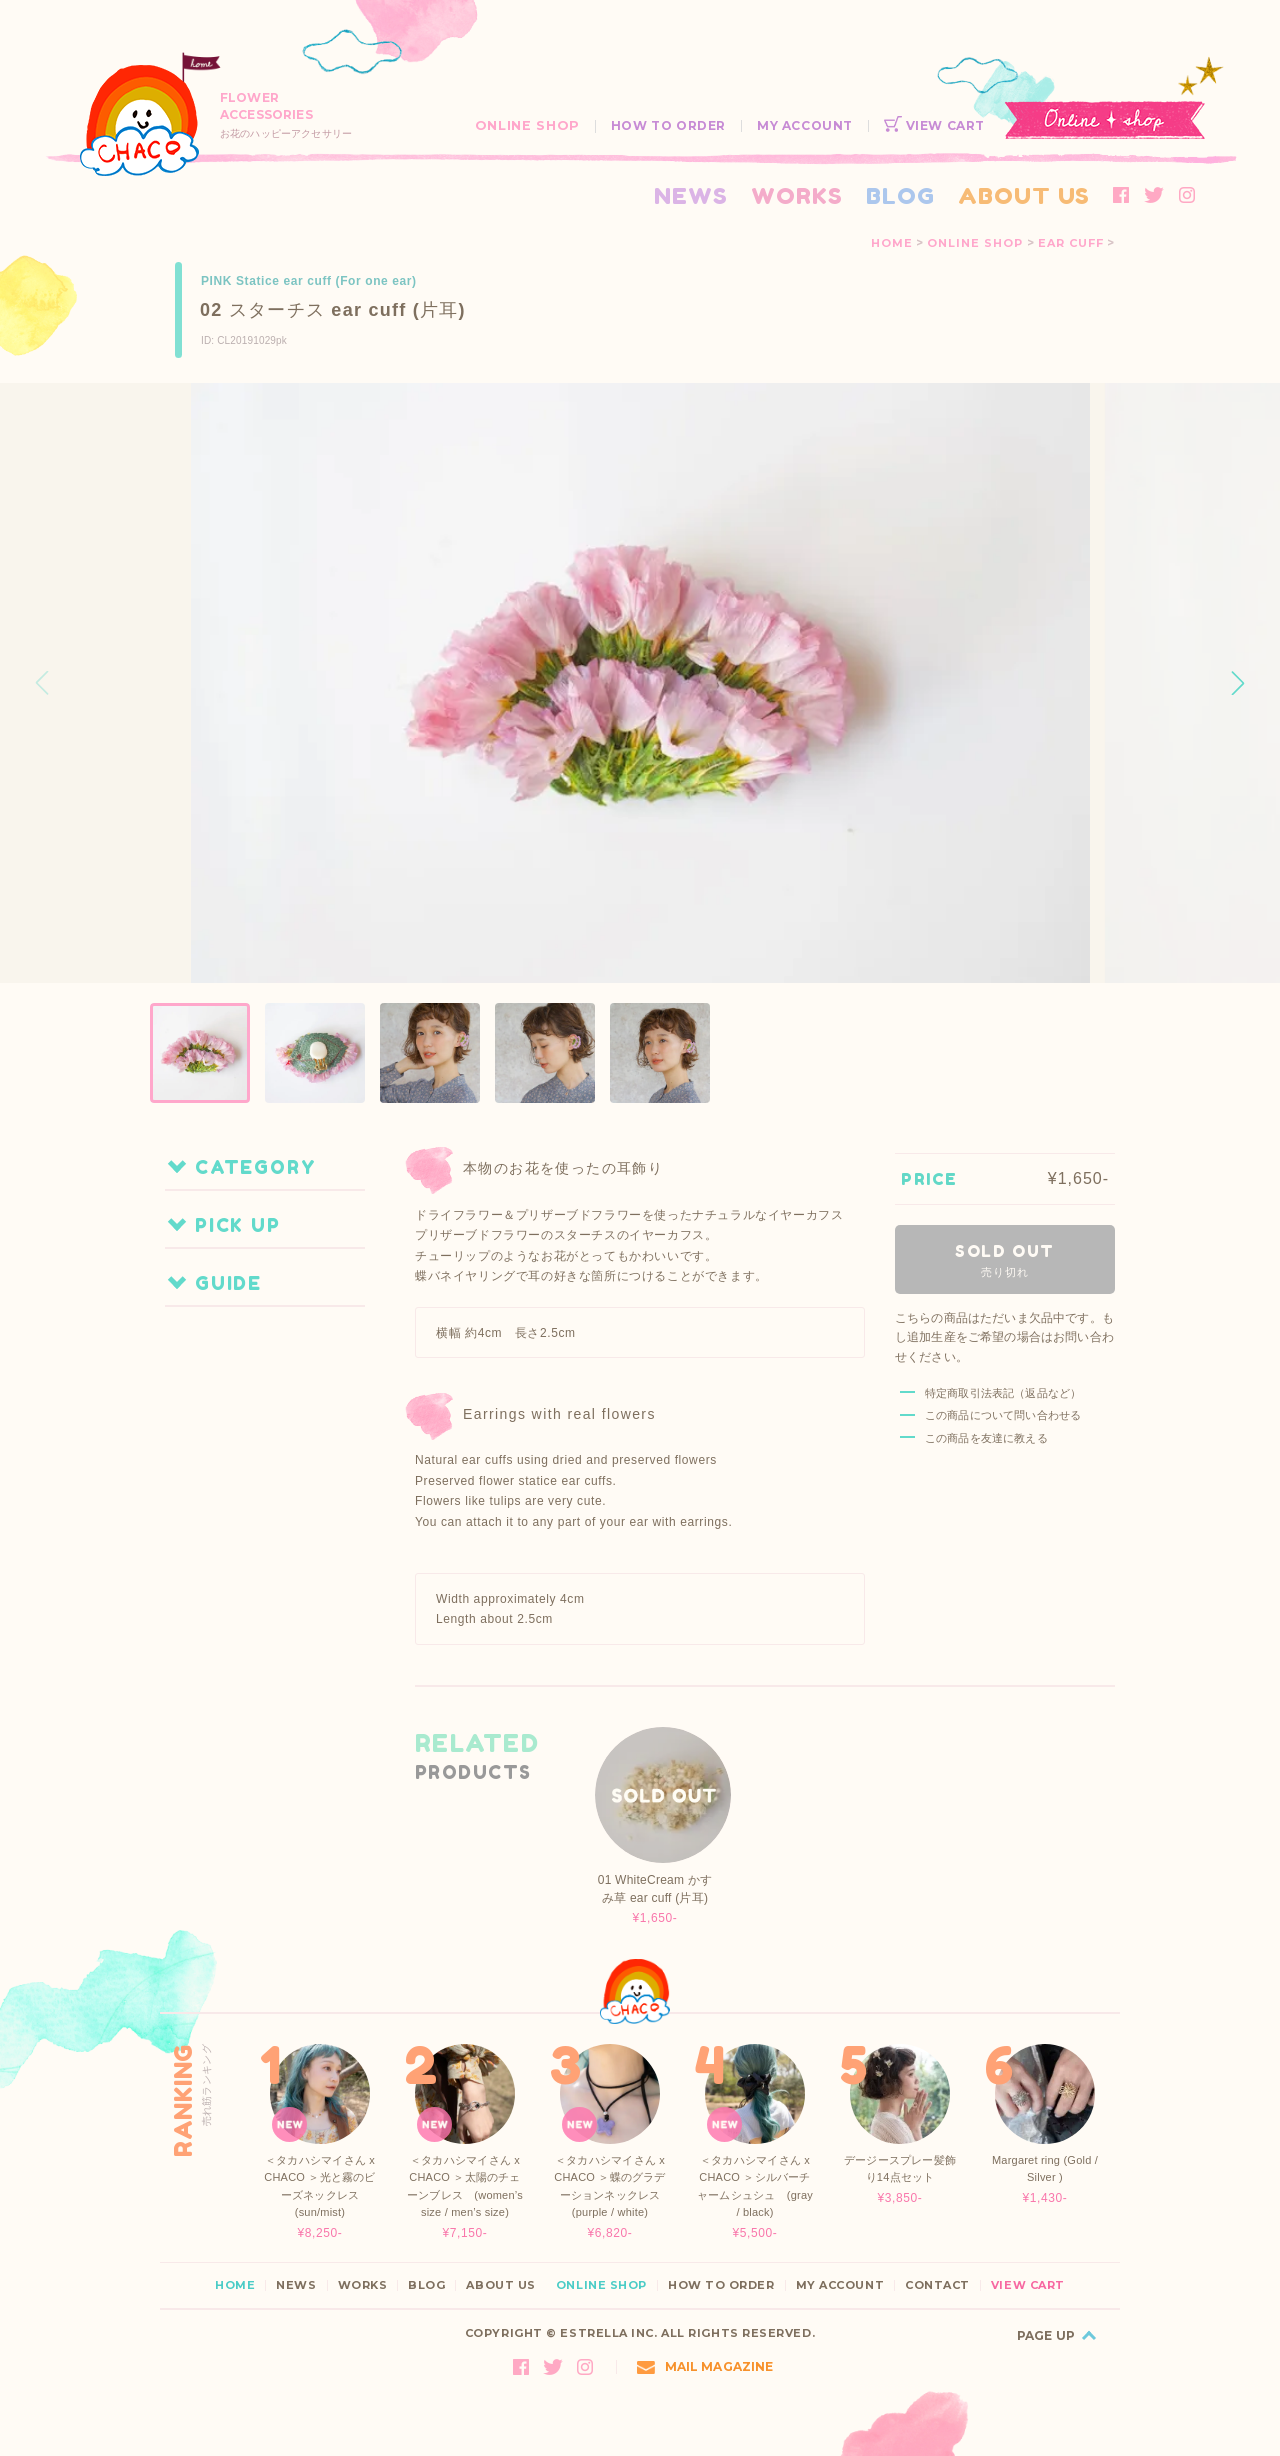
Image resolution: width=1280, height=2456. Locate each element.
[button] (1238, 683)
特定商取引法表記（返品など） (1003, 1393)
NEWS (691, 195)
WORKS (797, 195)
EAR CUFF (1071, 243)
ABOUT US (1024, 195)
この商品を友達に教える (986, 1438)
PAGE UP (1046, 2335)
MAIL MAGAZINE (705, 2366)
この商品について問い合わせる (1003, 1415)
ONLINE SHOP (527, 125)
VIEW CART (934, 125)
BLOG (900, 195)
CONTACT (937, 2285)
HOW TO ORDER (668, 125)
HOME (892, 243)
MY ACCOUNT (805, 125)
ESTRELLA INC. (608, 2333)
